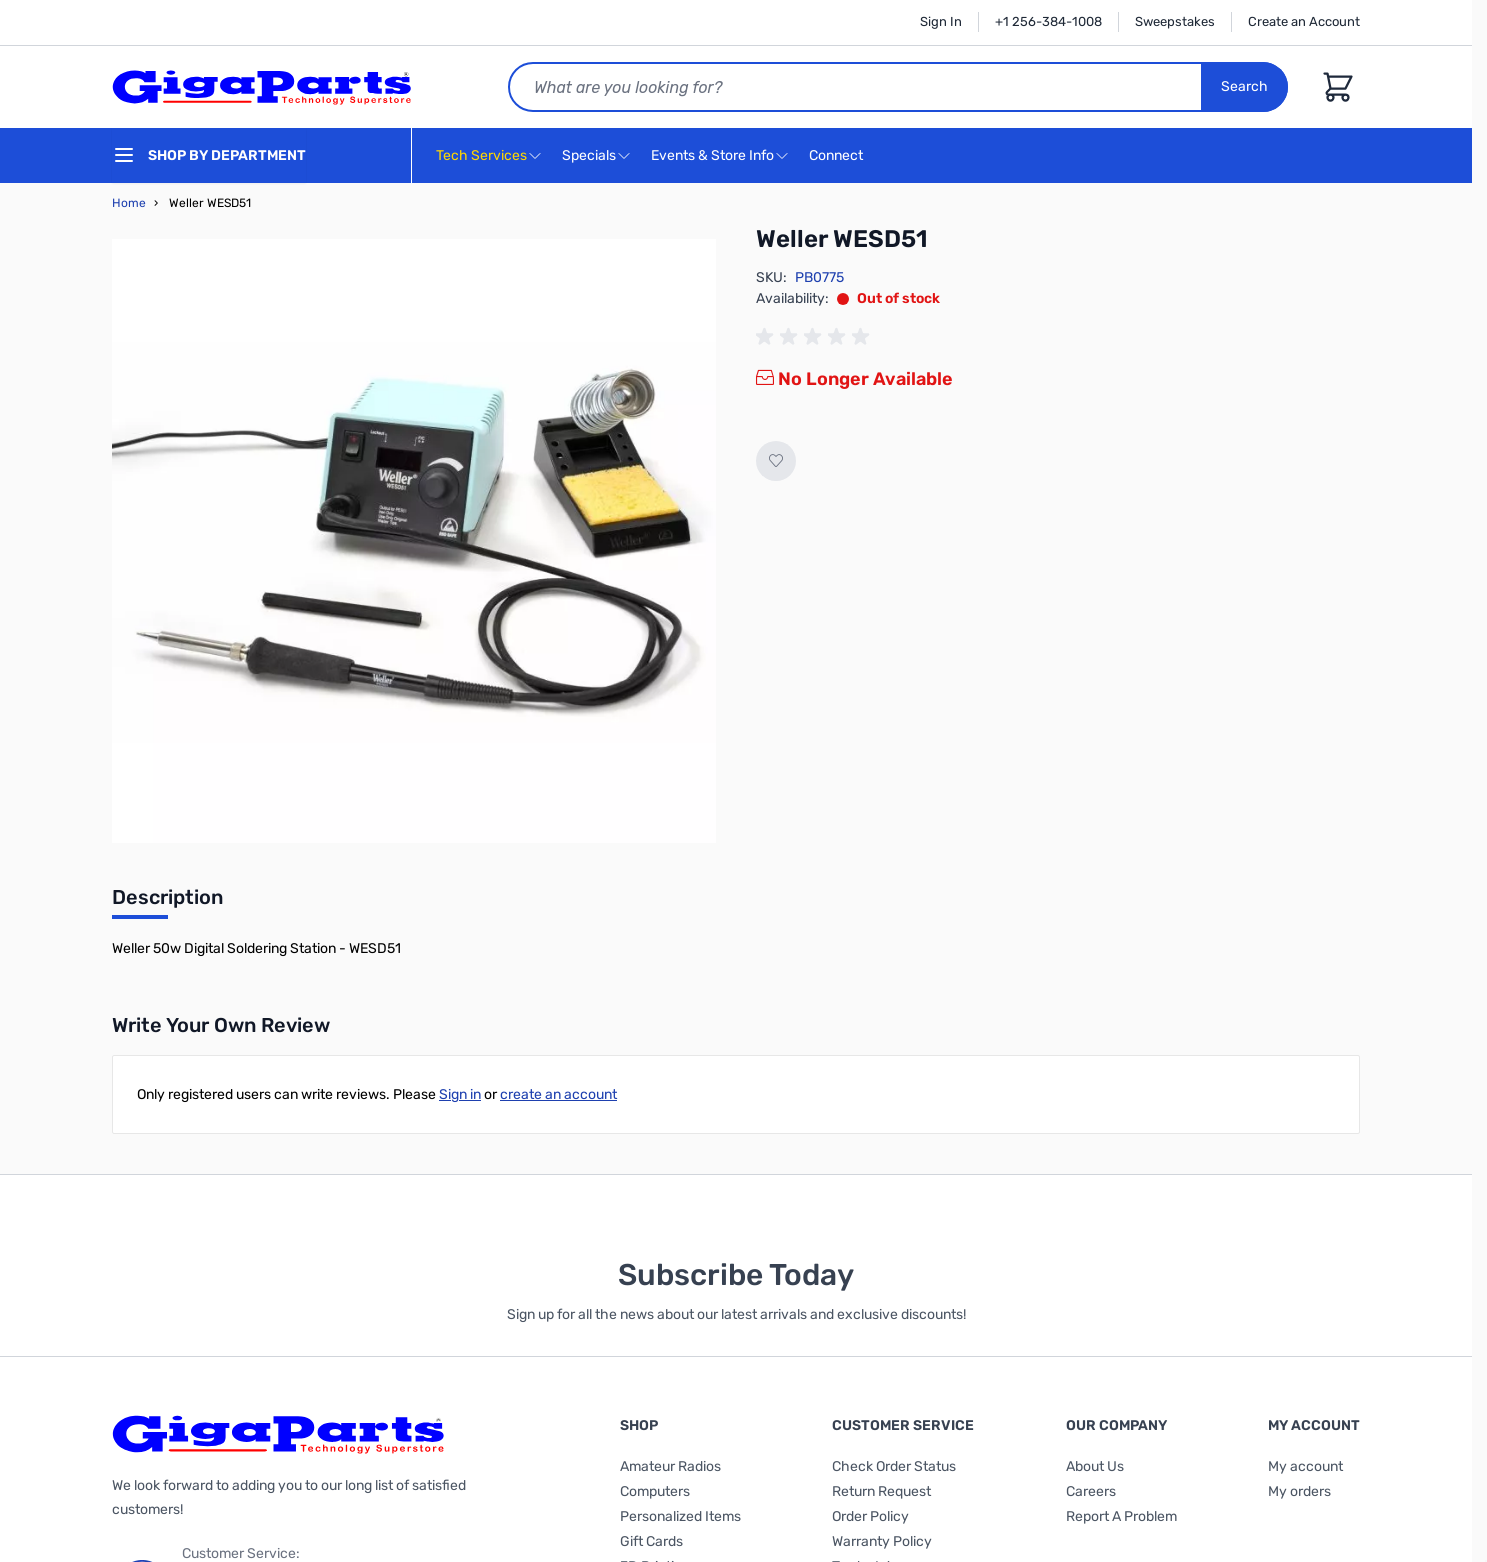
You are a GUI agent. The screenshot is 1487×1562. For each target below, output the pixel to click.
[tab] (167, 903)
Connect (838, 156)
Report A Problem (1121, 1516)
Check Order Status (894, 1466)
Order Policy (870, 1516)
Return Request (881, 1491)
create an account (558, 1094)
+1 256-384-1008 (1048, 21)
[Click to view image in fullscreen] (414, 541)
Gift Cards (651, 1541)
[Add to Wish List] (776, 461)
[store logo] (262, 87)
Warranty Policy (882, 1541)
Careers (1091, 1491)
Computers (655, 1491)
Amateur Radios (670, 1466)
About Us (1095, 1466)
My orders (1299, 1491)
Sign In (941, 21)
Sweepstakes (1175, 21)
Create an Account (1304, 21)
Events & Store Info (712, 155)
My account (1305, 1466)
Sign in (460, 1094)
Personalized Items (680, 1516)
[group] (816, 337)
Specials (589, 155)
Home (129, 203)
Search (1244, 86)
